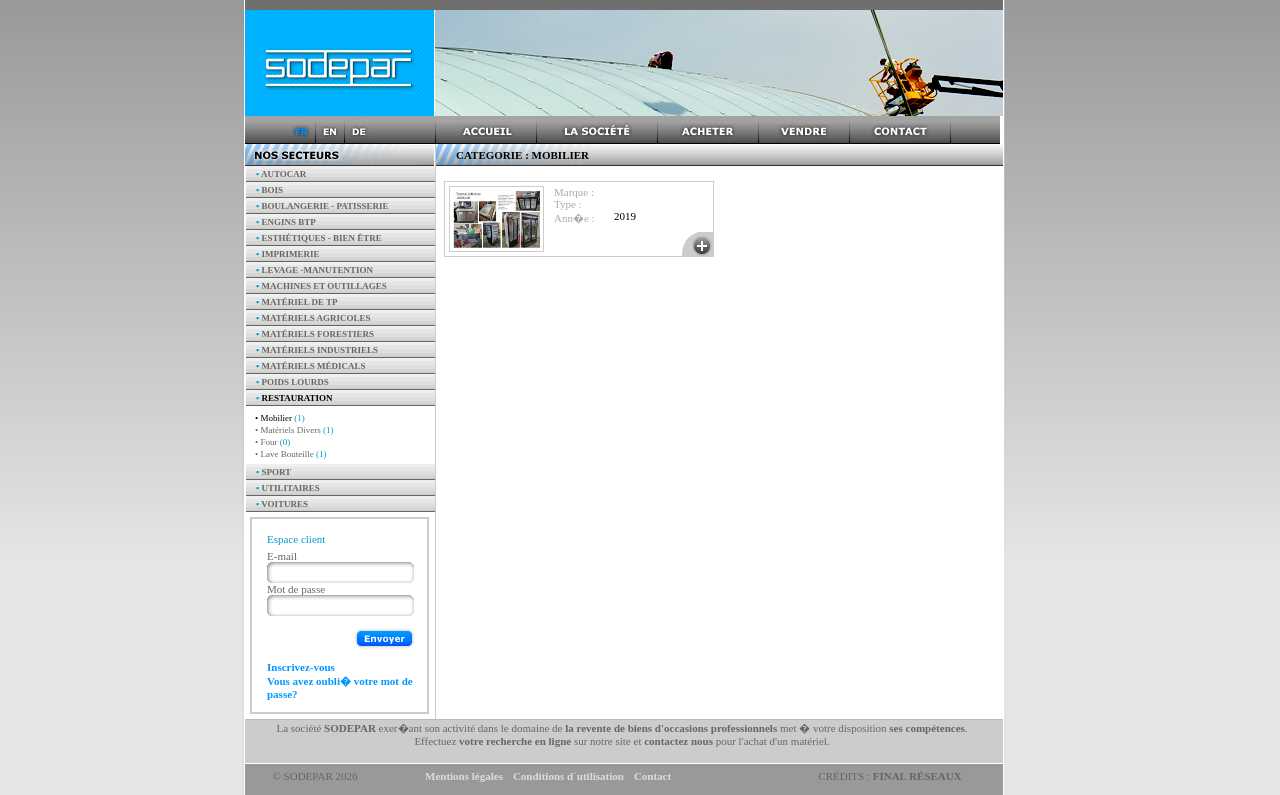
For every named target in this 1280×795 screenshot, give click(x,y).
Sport (273, 472)
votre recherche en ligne (515, 741)
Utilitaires (288, 488)
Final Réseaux (917, 776)
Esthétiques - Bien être (319, 238)
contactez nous (678, 741)
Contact (652, 776)
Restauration (294, 398)
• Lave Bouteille (290, 454)
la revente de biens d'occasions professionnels (671, 728)
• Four (272, 442)
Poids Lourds (292, 382)
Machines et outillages (321, 286)
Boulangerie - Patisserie (322, 206)
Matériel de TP (297, 302)
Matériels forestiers (315, 334)
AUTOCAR (281, 174)
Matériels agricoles (313, 318)
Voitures (282, 504)
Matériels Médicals (311, 366)
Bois (269, 190)
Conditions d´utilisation (568, 776)
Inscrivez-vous (301, 667)
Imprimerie (287, 254)
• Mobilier (280, 418)
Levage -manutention (314, 270)
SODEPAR (350, 728)
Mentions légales (464, 776)
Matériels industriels (317, 350)
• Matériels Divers (294, 430)
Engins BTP (286, 222)
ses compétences (926, 728)
